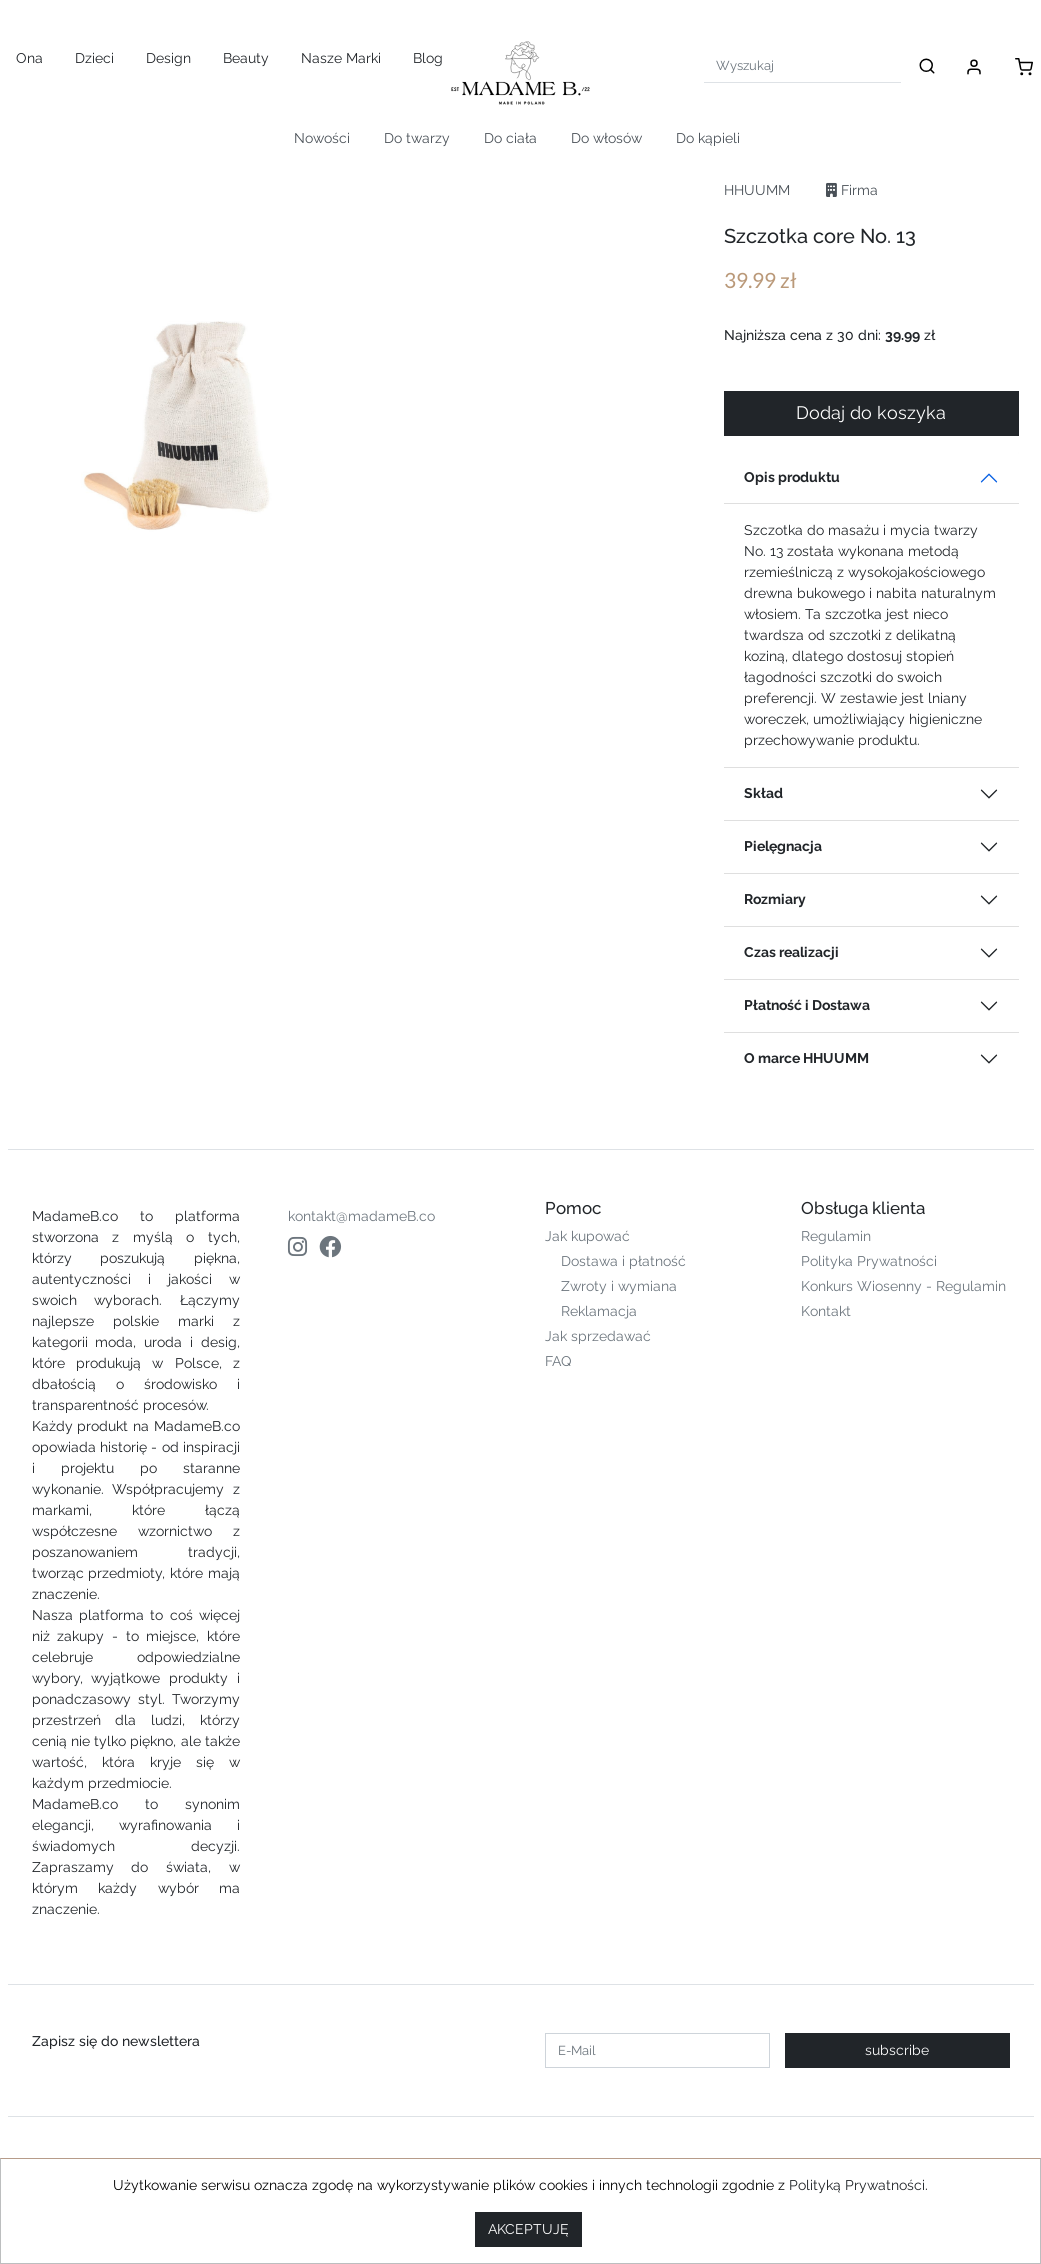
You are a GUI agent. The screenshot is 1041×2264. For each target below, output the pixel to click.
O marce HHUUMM (806, 1058)
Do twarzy (417, 138)
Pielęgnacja (783, 846)
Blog (428, 58)
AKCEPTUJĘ (528, 2229)
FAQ (558, 1361)
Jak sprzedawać (598, 1336)
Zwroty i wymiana (619, 1286)
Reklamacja (599, 1311)
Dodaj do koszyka (871, 413)
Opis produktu (792, 477)
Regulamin (836, 1236)
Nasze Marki (341, 58)
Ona (29, 58)
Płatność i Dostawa (807, 1005)
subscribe (897, 2050)
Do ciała (510, 138)
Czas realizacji (791, 952)
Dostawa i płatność (623, 1261)
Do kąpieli (708, 138)
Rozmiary (775, 899)
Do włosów (606, 138)
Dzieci (94, 58)
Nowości (322, 138)
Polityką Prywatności (857, 2185)
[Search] (802, 65)
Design (168, 58)
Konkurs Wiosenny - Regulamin (903, 1286)
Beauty (246, 58)
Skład (763, 793)
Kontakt (826, 1311)
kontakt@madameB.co (361, 1216)
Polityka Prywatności (869, 1261)
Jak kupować (587, 1236)
